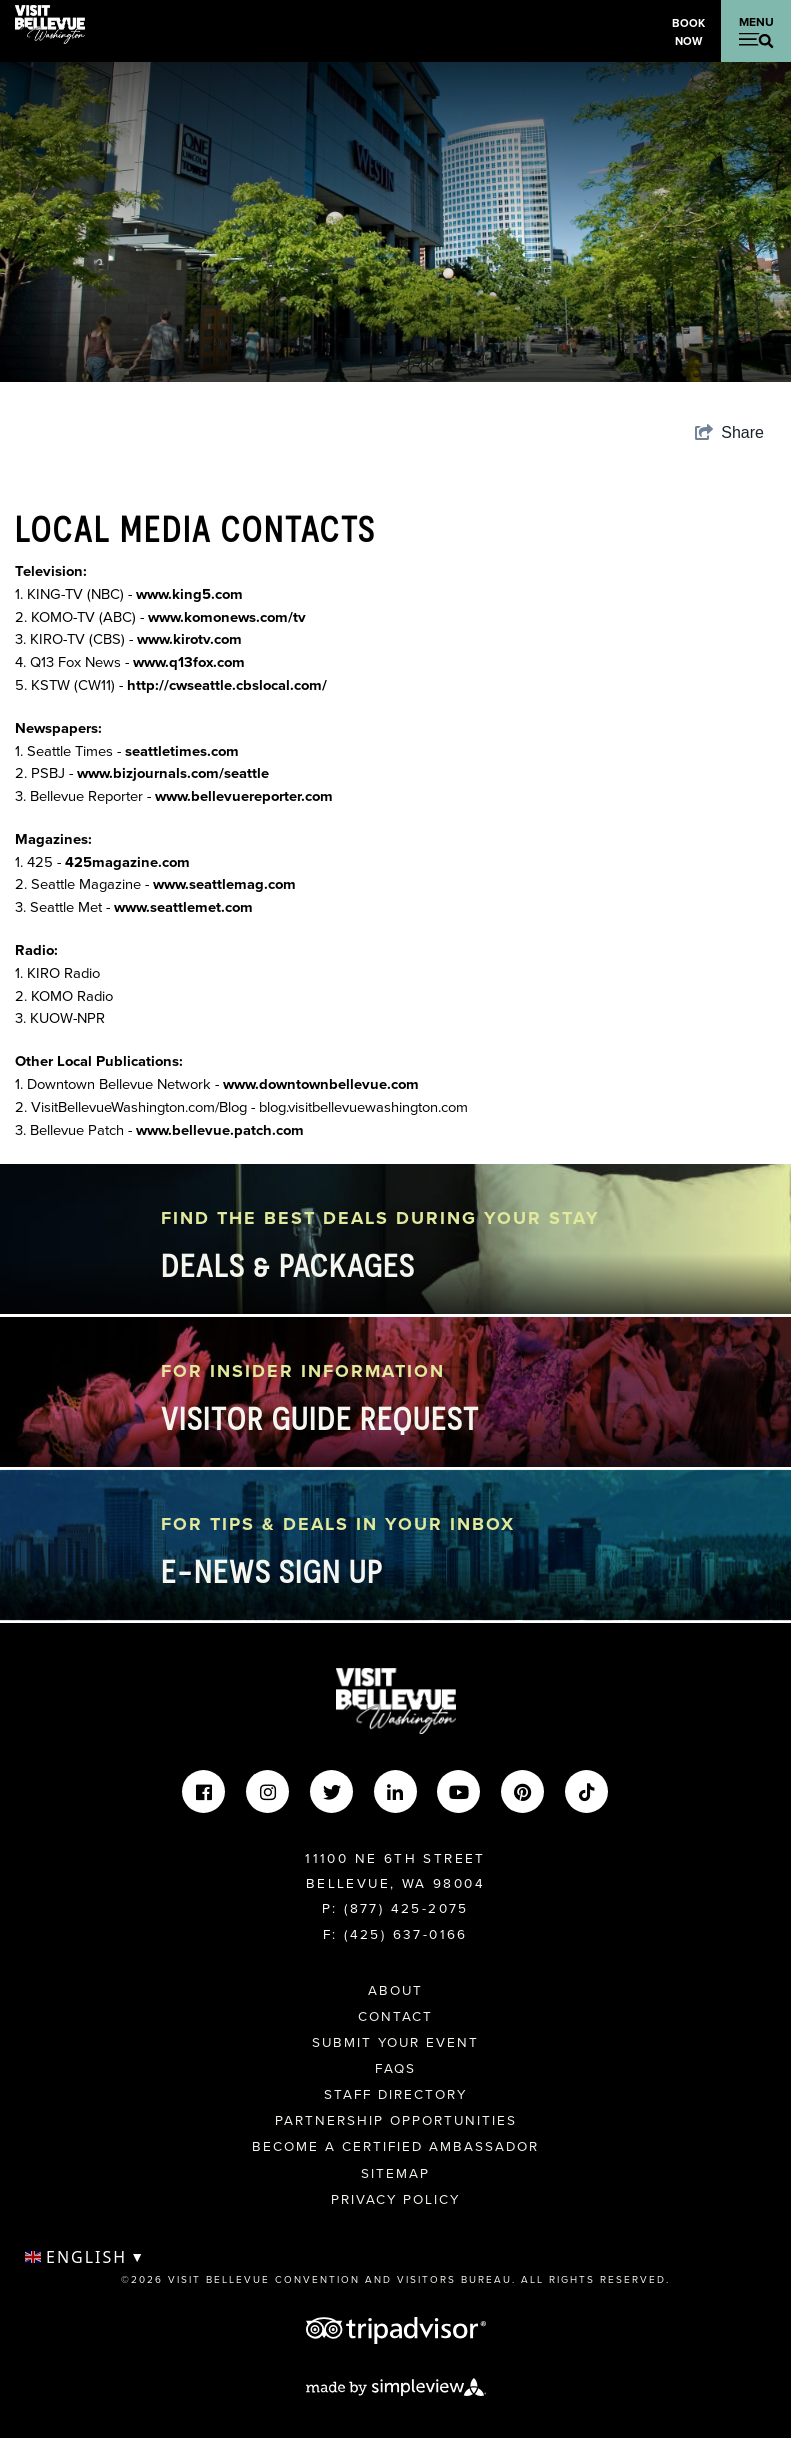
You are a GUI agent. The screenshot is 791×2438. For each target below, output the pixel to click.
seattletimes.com (182, 751)
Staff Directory (395, 2094)
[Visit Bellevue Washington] (50, 22)
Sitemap (395, 2173)
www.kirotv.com (189, 639)
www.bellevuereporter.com (244, 796)
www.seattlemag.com (224, 884)
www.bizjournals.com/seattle (173, 773)
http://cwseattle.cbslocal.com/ (227, 685)
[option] (395, 222)
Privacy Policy (395, 2199)
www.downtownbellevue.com (321, 1084)
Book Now (688, 32)
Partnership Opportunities (396, 2120)
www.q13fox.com (189, 662)
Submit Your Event (395, 2042)
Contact (395, 2016)
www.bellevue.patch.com (220, 1130)
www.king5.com (189, 594)
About (395, 1990)
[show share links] (729, 433)
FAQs (395, 2068)
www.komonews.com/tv (227, 617)
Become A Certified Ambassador (395, 2146)
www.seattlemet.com (183, 907)
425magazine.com (127, 862)
